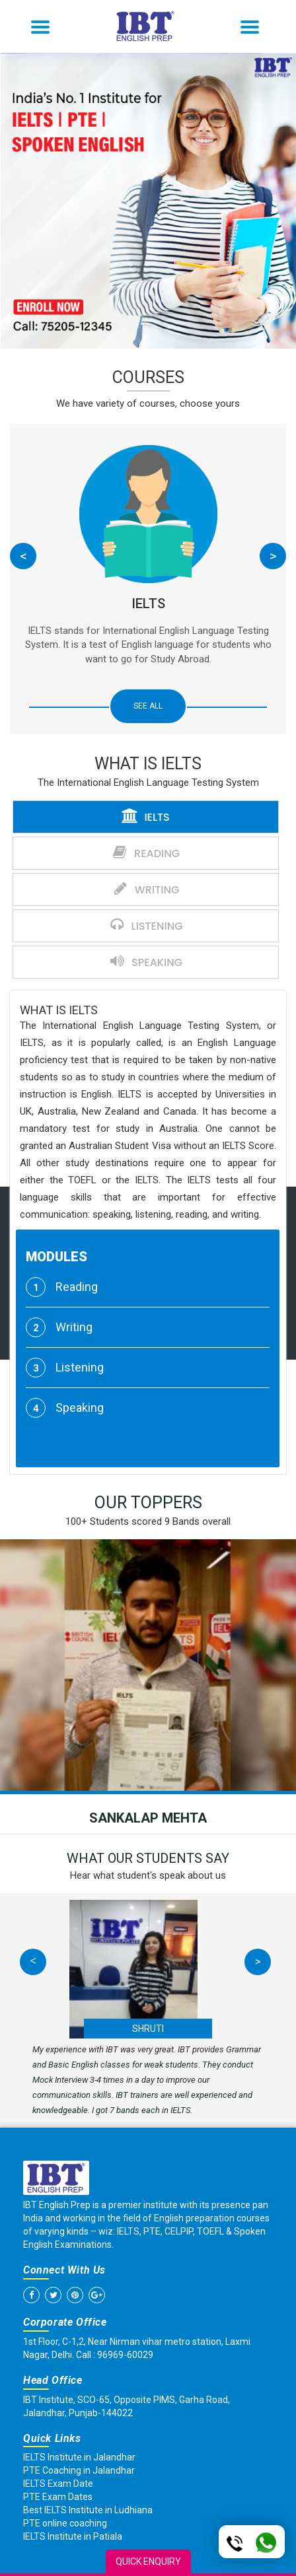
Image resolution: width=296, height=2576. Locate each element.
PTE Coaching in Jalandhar (79, 2470)
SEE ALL (148, 706)
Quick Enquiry (148, 2561)
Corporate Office (65, 2322)
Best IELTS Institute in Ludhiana (88, 2510)
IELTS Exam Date (58, 2483)
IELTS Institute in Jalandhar (79, 2457)
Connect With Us (64, 2270)
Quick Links (52, 2438)
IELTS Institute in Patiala (72, 2536)
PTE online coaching (65, 2523)
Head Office (53, 2380)
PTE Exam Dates (57, 2496)
